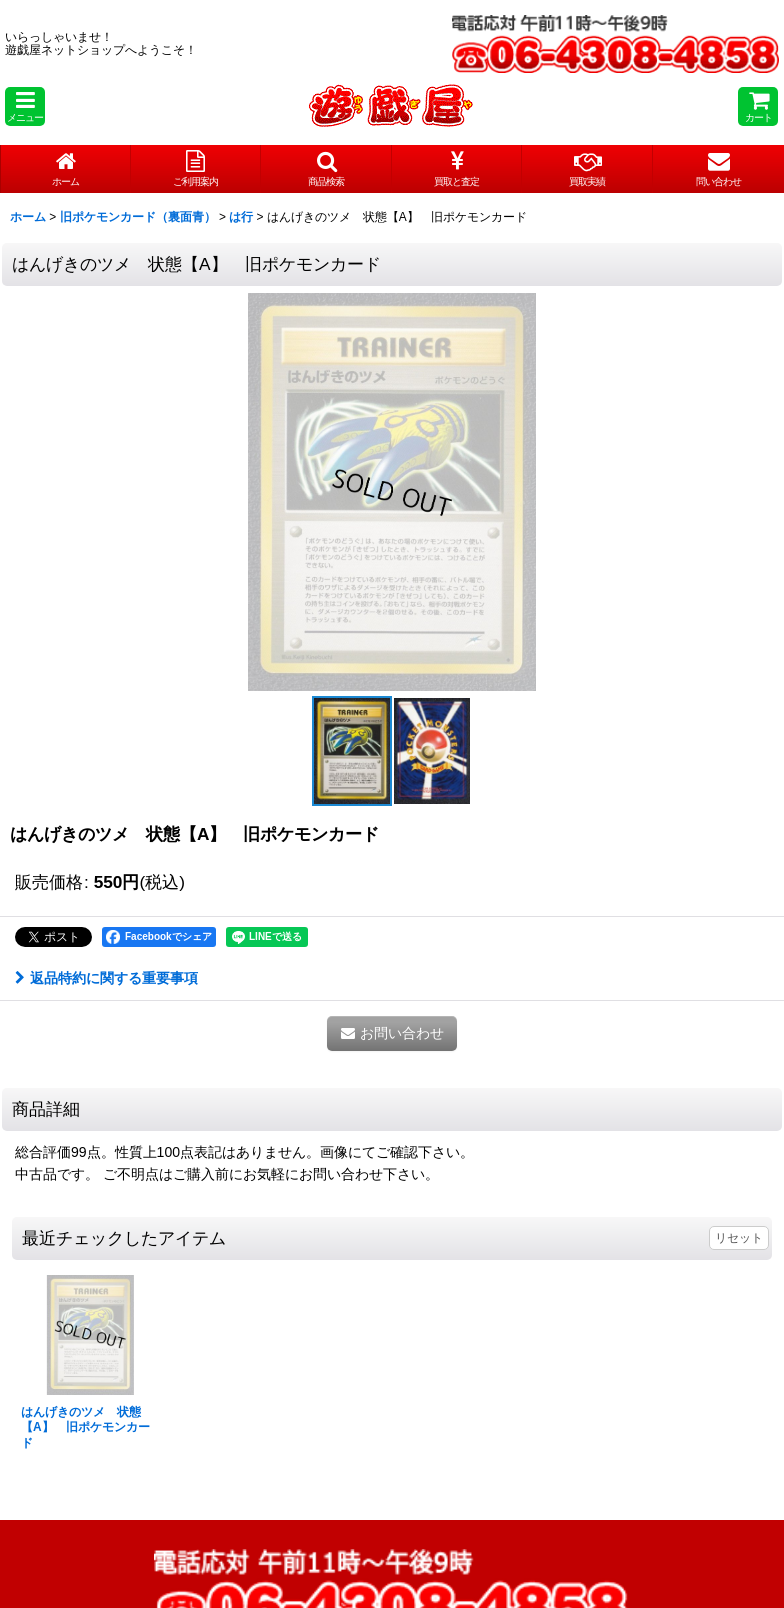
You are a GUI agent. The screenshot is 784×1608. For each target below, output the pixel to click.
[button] (25, 106)
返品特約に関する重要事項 (106, 978)
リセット (739, 1238)
